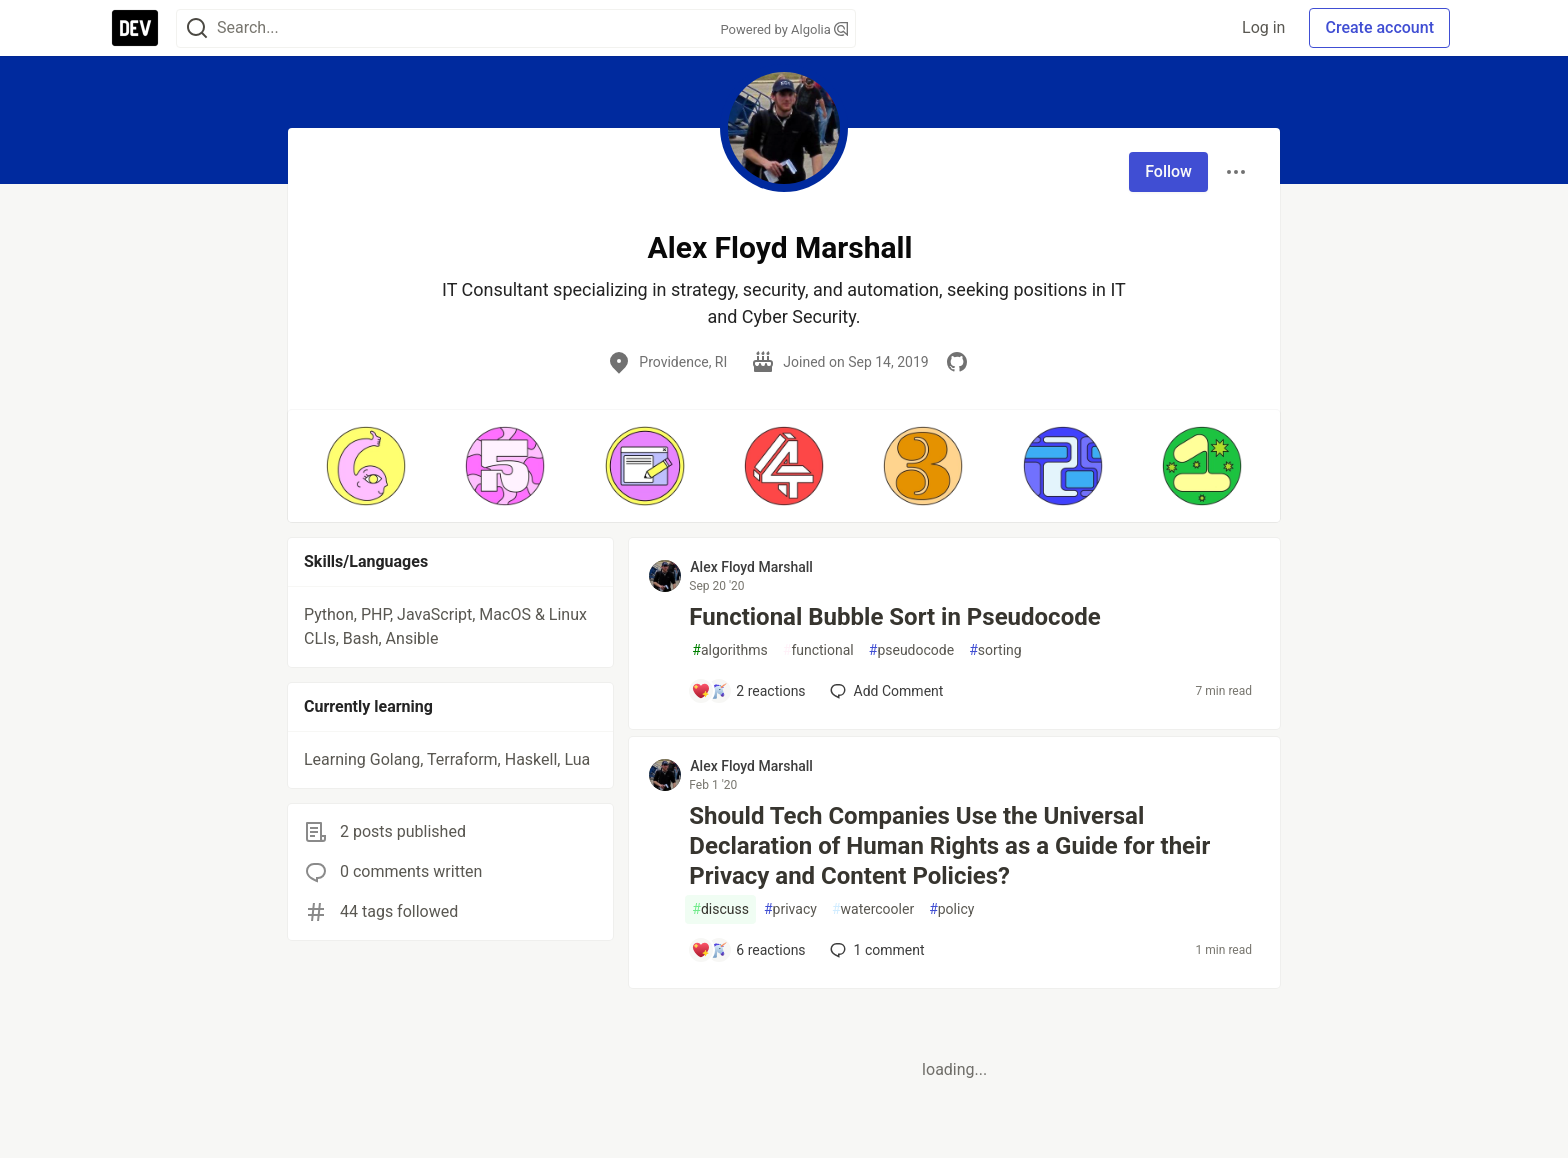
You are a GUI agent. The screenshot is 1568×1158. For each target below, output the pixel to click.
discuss (720, 909)
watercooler (873, 909)
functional (818, 650)
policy (951, 909)
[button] (365, 466)
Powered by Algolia (784, 29)
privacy (790, 909)
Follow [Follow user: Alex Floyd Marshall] (1168, 171)
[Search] (197, 28)
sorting (995, 650)
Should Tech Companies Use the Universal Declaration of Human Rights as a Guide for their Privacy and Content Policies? (949, 846)
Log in (1263, 27)
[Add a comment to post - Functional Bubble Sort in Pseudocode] (748, 691)
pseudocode (911, 650)
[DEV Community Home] (135, 28)
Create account (1379, 27)
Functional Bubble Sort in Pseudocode (894, 617)
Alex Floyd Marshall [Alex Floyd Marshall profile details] (751, 567)
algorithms (729, 650)
